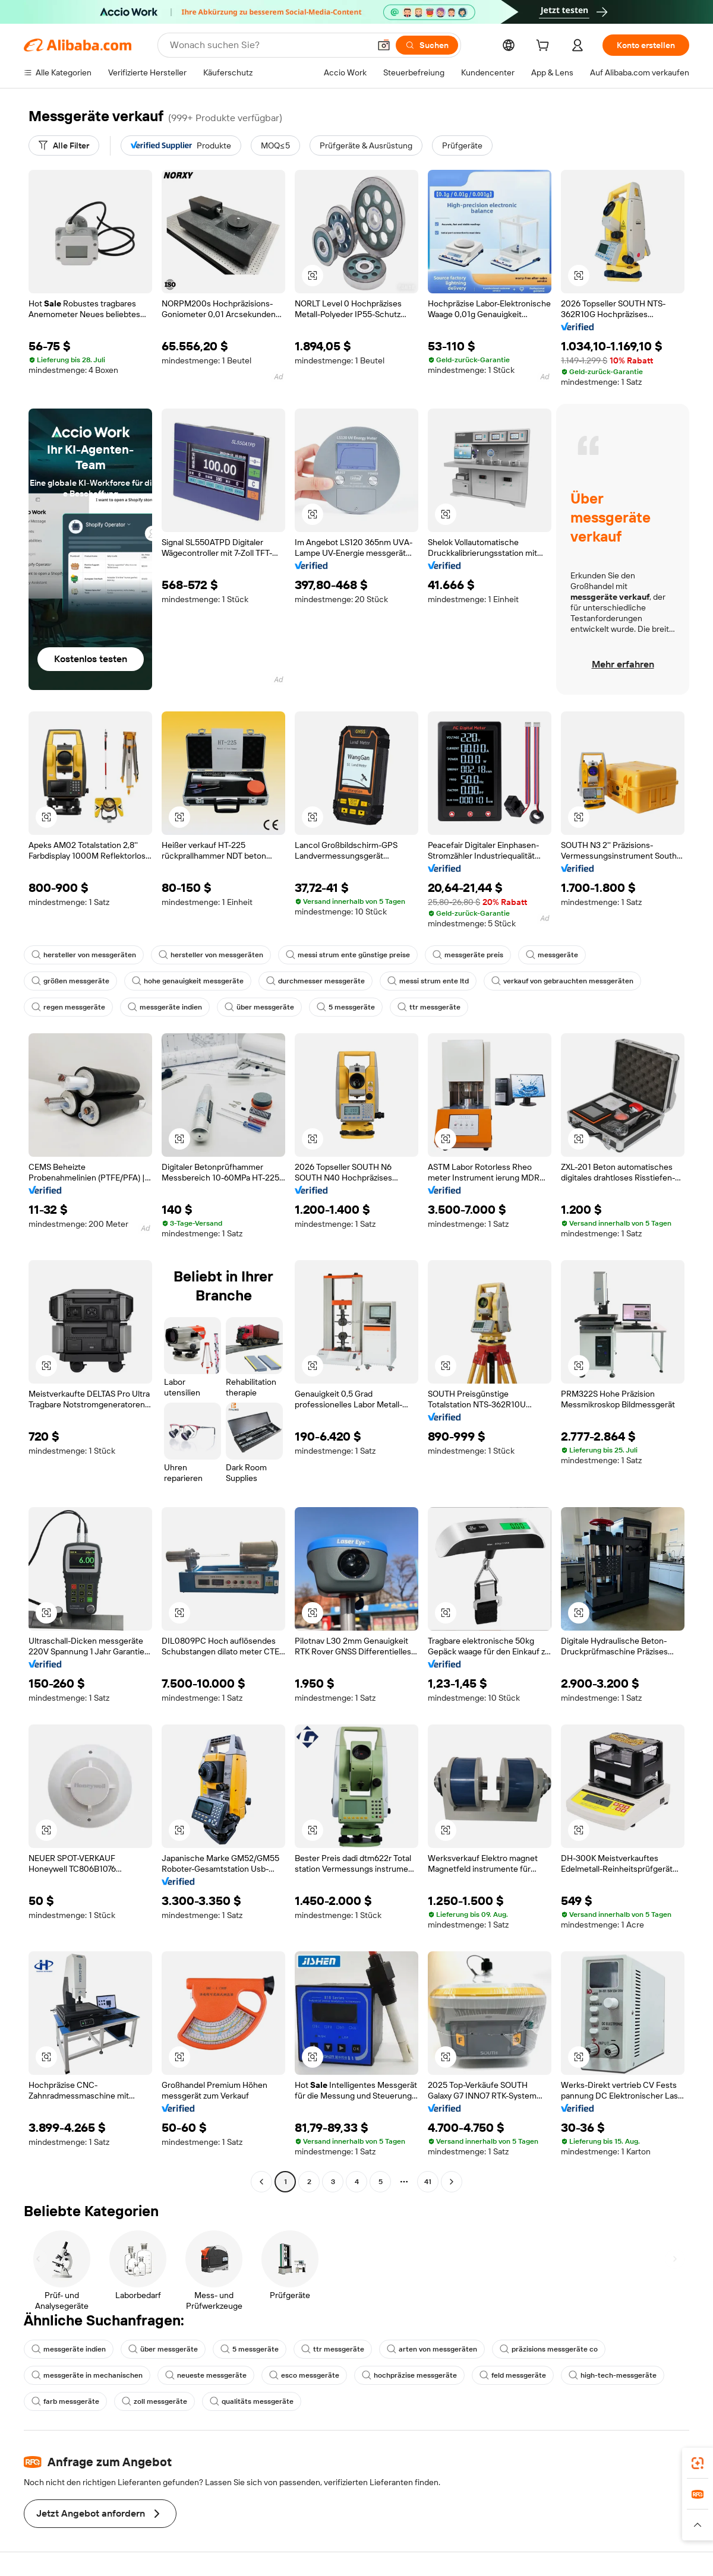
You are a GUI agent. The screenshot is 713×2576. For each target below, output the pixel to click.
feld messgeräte (512, 2375)
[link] (697, 2463)
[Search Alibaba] (268, 45)
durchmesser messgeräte (315, 981)
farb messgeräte (65, 2401)
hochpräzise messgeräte (409, 2375)
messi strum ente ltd (428, 981)
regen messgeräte (68, 1007)
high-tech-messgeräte (613, 2375)
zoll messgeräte (154, 2401)
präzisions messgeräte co (549, 2349)
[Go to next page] (451, 2181)
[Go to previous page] (261, 2181)
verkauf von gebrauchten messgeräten (562, 981)
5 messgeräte (346, 1007)
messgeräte (552, 955)
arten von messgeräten (432, 2349)
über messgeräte (259, 1007)
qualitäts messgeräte (252, 2401)
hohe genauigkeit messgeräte (188, 981)
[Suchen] (427, 45)
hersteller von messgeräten (83, 955)
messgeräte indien (165, 1007)
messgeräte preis (468, 955)
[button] (384, 45)
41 (427, 2182)
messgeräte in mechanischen (87, 2375)
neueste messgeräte (206, 2375)
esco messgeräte (304, 2375)
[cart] (545, 47)
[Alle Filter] (64, 145)
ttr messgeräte (428, 1007)
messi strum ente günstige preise (348, 955)
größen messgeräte (70, 981)
